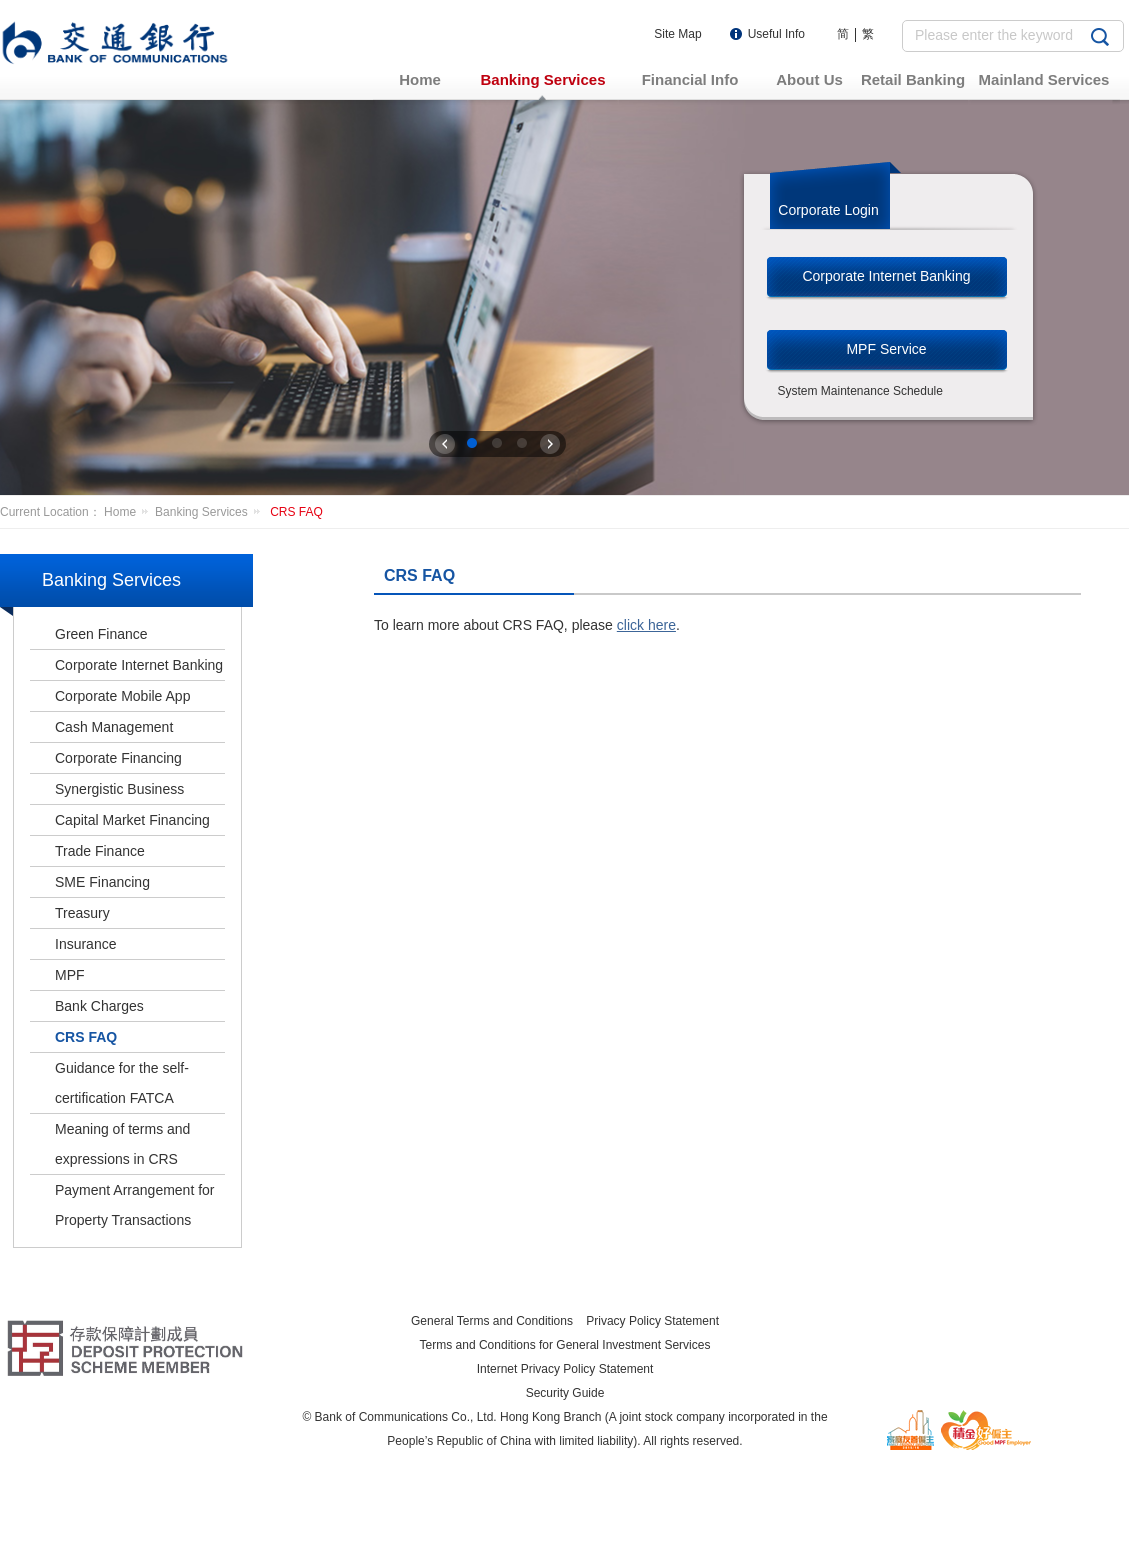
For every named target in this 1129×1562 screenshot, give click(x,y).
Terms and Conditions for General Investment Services (565, 1345)
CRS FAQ (296, 512)
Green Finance (101, 634)
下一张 (550, 444)
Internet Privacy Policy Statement (565, 1369)
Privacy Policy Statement (652, 1321)
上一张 (445, 444)
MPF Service (886, 349)
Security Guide (565, 1393)
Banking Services (211, 512)
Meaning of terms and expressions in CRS (122, 1144)
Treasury (82, 913)
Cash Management (114, 727)
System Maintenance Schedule (860, 391)
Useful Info (776, 34)
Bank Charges (99, 1006)
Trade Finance (100, 851)
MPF (70, 975)
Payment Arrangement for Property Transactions (135, 1205)
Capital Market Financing (132, 820)
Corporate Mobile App (122, 696)
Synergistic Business (119, 789)
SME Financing (102, 882)
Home (129, 512)
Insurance (85, 944)
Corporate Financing (118, 758)
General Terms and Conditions (492, 1321)
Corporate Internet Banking (886, 276)
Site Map (677, 34)
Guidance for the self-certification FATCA (122, 1083)
